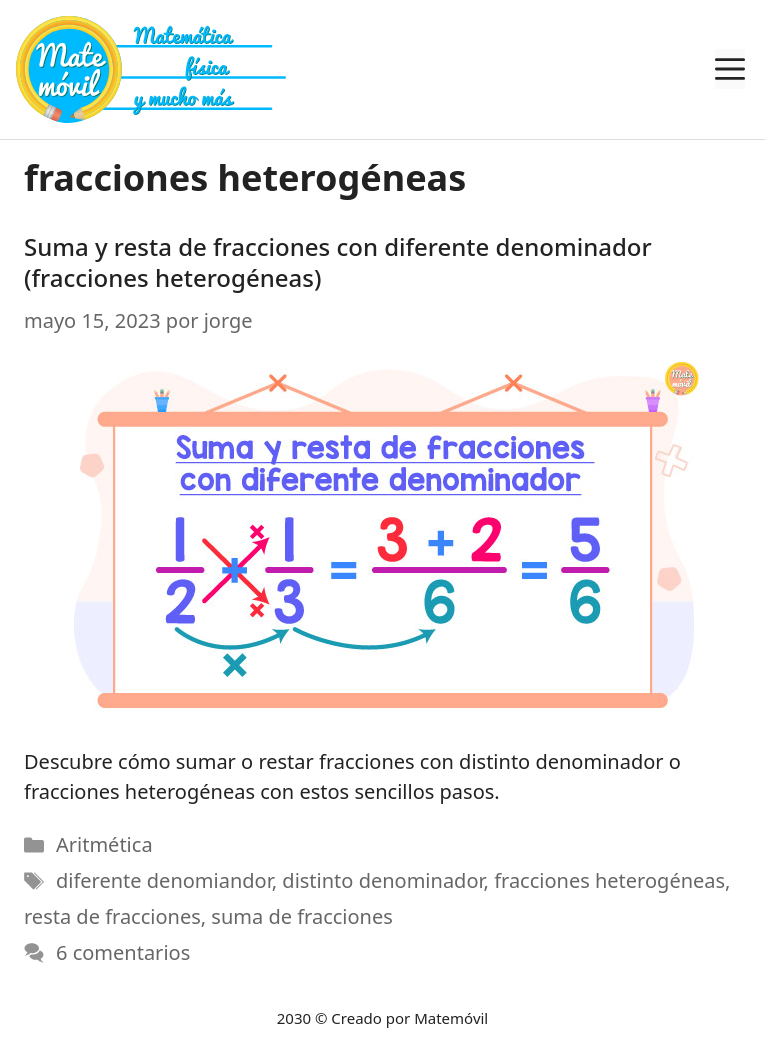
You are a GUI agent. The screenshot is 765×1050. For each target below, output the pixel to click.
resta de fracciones (112, 916)
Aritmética (104, 844)
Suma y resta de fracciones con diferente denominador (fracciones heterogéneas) (338, 262)
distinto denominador (382, 880)
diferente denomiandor (164, 880)
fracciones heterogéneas (609, 880)
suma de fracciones (301, 916)
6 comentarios (123, 952)
